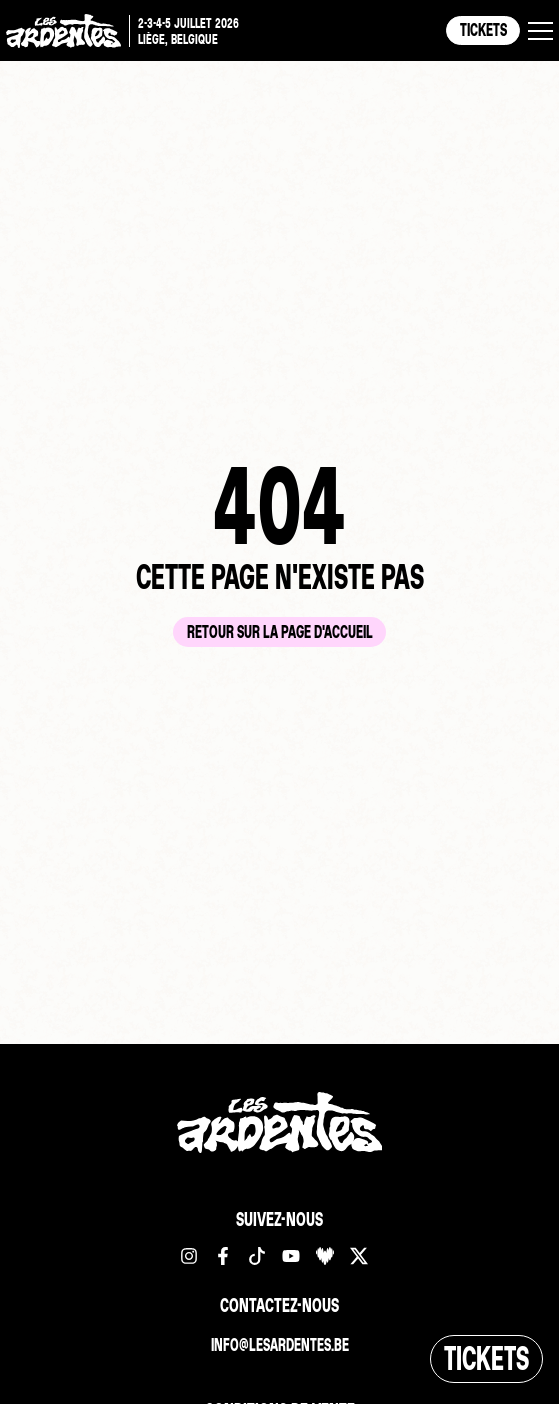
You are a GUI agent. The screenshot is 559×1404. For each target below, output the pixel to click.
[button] (540, 31)
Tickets (483, 29)
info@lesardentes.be (280, 1344)
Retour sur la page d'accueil (280, 631)
